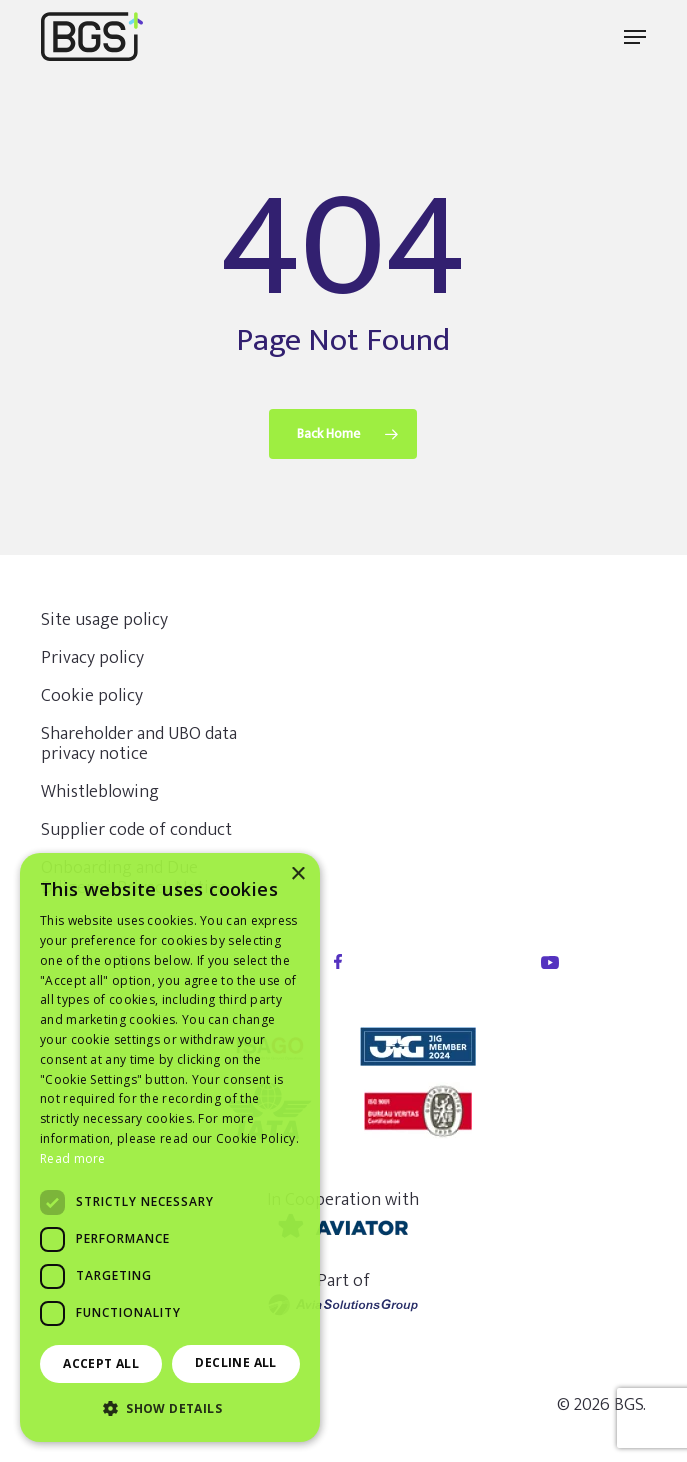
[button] (635, 37)
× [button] (297, 874)
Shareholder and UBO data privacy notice (139, 744)
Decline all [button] (235, 1362)
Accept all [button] (101, 1363)
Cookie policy (92, 696)
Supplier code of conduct (136, 830)
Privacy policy (92, 658)
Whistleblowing (100, 792)
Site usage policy (104, 620)
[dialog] (170, 1147)
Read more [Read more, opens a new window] (73, 1158)
